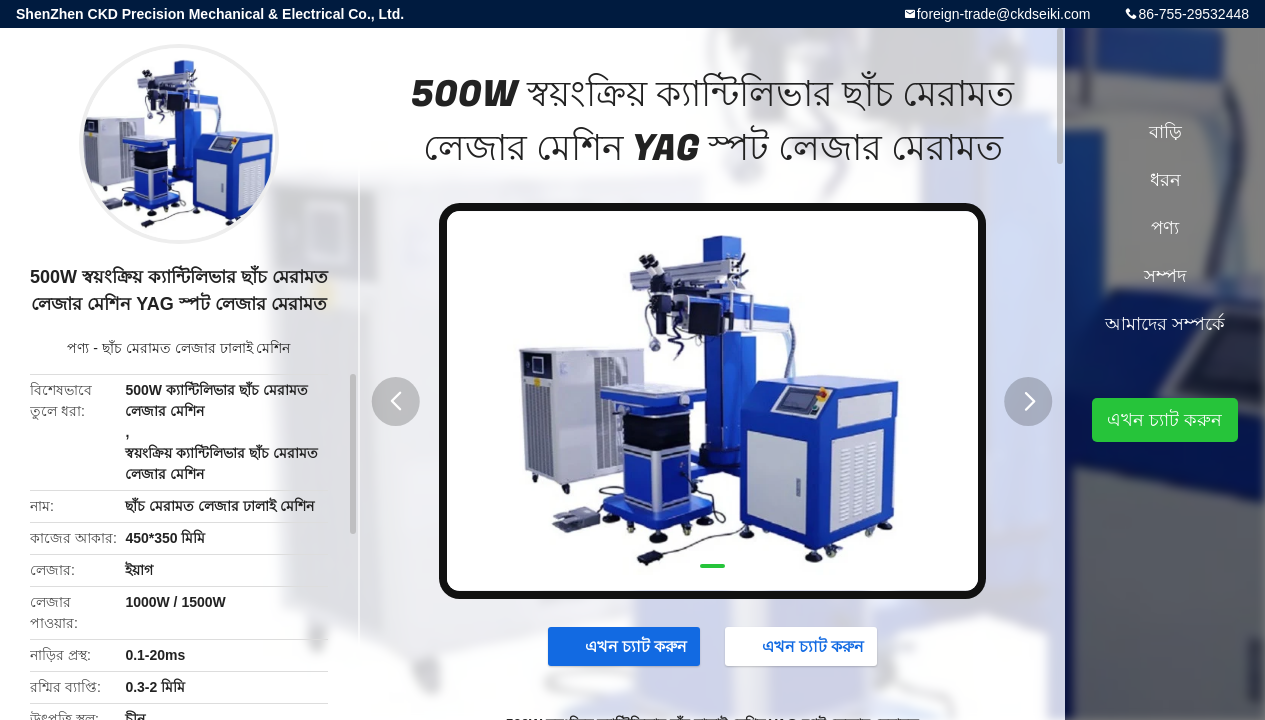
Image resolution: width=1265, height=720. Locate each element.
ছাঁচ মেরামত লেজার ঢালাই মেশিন (196, 348)
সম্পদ (1165, 276)
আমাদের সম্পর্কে (1165, 324)
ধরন (1165, 180)
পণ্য (78, 348)
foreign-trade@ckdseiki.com (1004, 14)
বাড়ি (1165, 132)
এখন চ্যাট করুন (626, 645)
